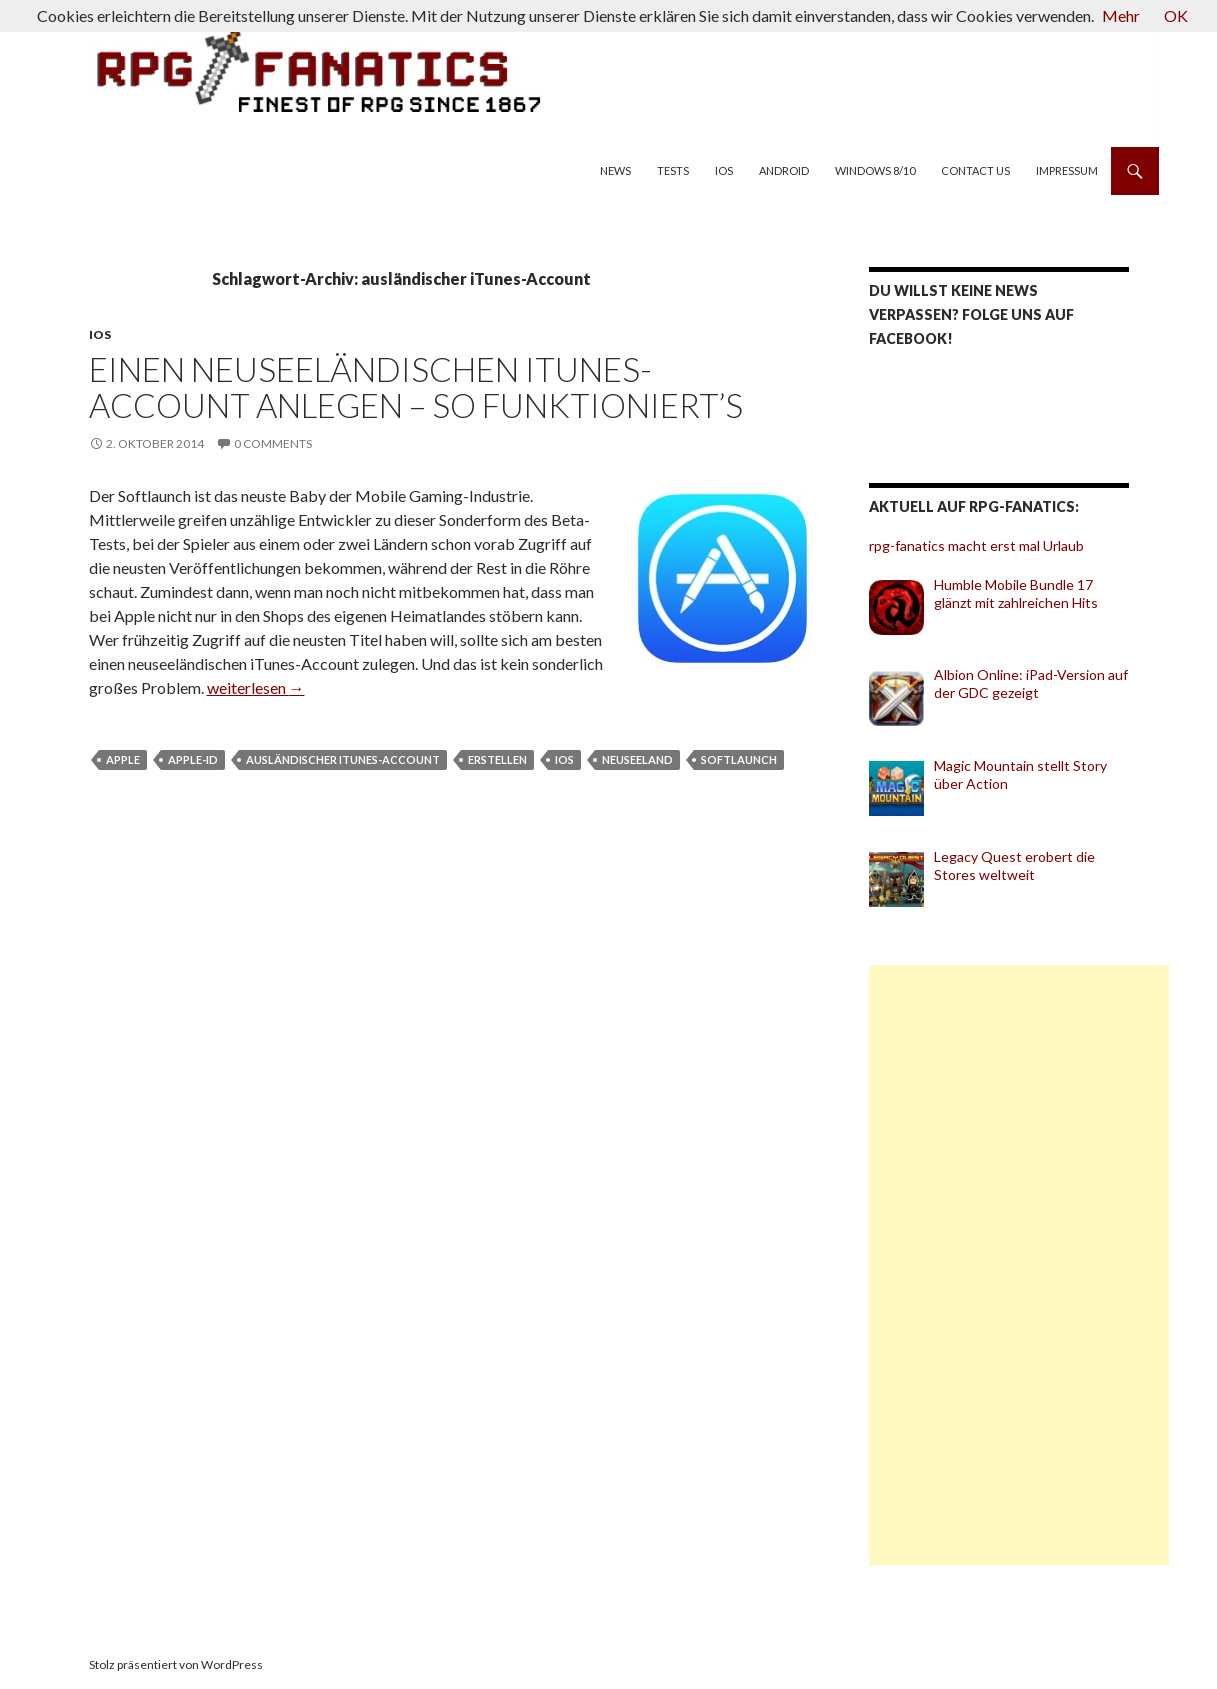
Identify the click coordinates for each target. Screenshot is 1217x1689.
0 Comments (273, 443)
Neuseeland (637, 759)
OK (1176, 15)
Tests (673, 170)
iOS (724, 170)
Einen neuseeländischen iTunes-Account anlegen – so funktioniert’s (416, 387)
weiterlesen (256, 687)
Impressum (1067, 170)
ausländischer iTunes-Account (343, 759)
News (615, 170)
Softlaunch (739, 759)
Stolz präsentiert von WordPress (176, 1664)
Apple (123, 759)
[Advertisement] (1019, 1265)
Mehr (1121, 15)
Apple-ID (193, 759)
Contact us (975, 170)
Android (784, 170)
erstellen (497, 759)
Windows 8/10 (875, 170)
